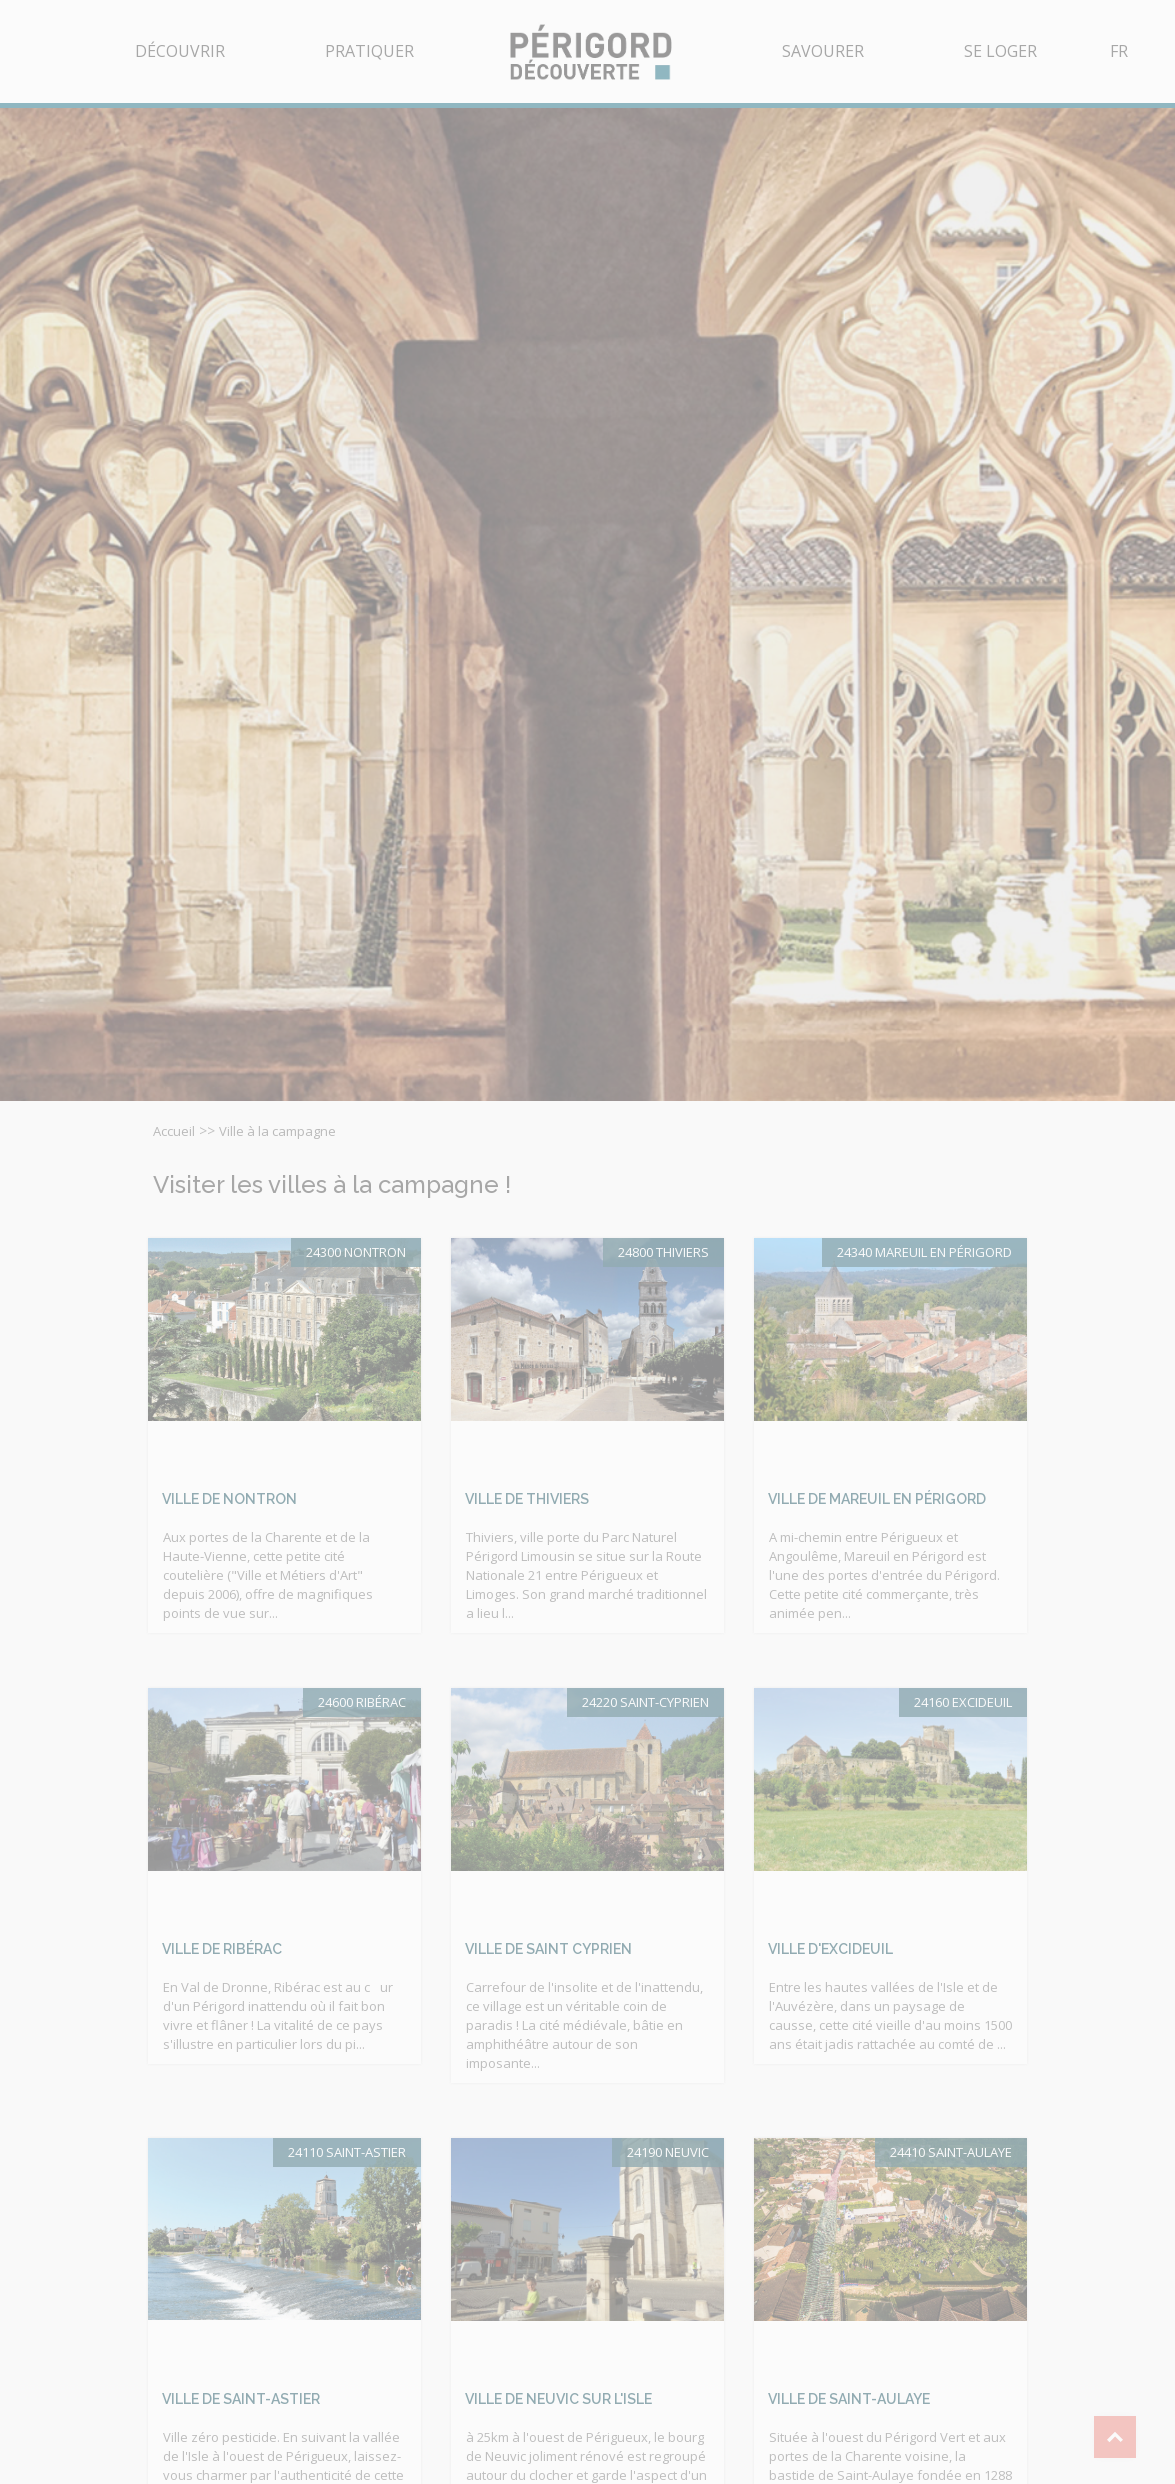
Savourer (823, 51)
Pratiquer (369, 51)
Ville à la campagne (277, 1131)
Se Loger (1000, 51)
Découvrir (180, 51)
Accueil (174, 1131)
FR (1119, 51)
